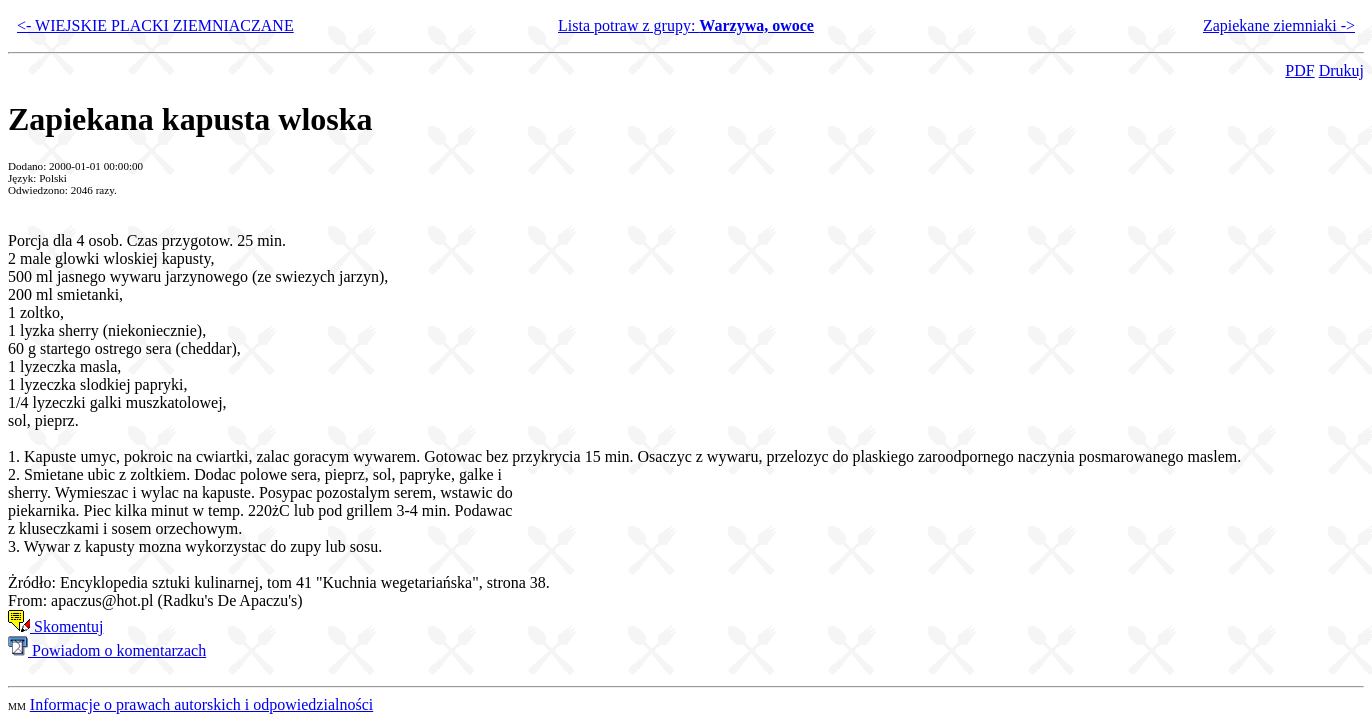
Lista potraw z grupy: (686, 25)
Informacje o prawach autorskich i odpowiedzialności (201, 704)
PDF (1299, 70)
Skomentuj (55, 626)
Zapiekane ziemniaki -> (1279, 25)
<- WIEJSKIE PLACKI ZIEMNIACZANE (155, 25)
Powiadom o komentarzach (107, 650)
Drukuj (1341, 70)
